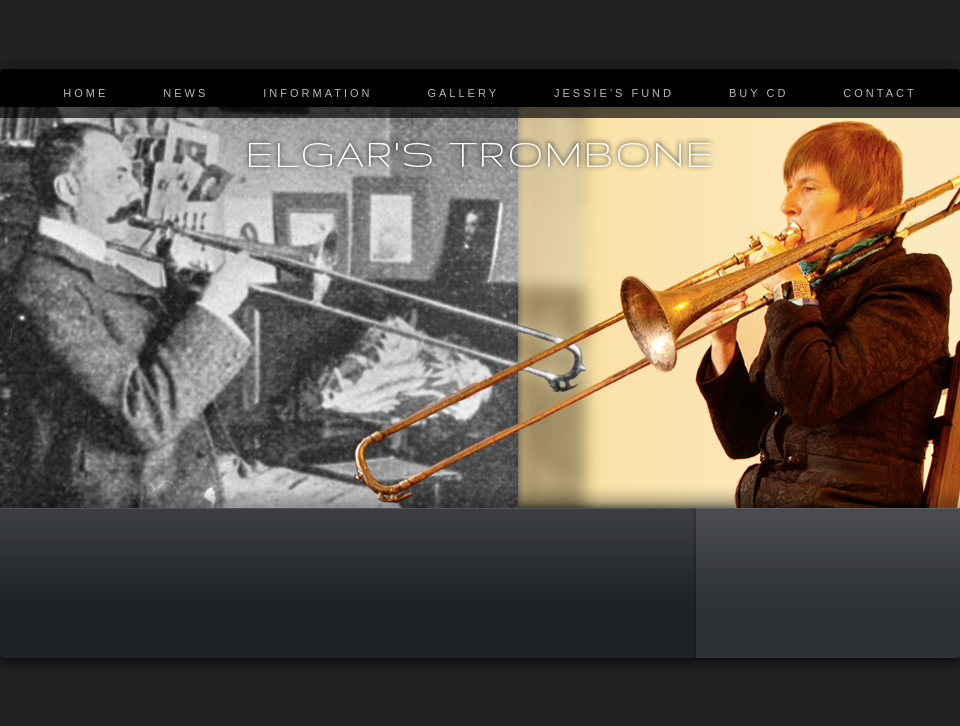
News (185, 93)
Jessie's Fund (614, 93)
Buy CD (758, 93)
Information (317, 93)
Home (85, 93)
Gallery (463, 93)
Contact (879, 93)
